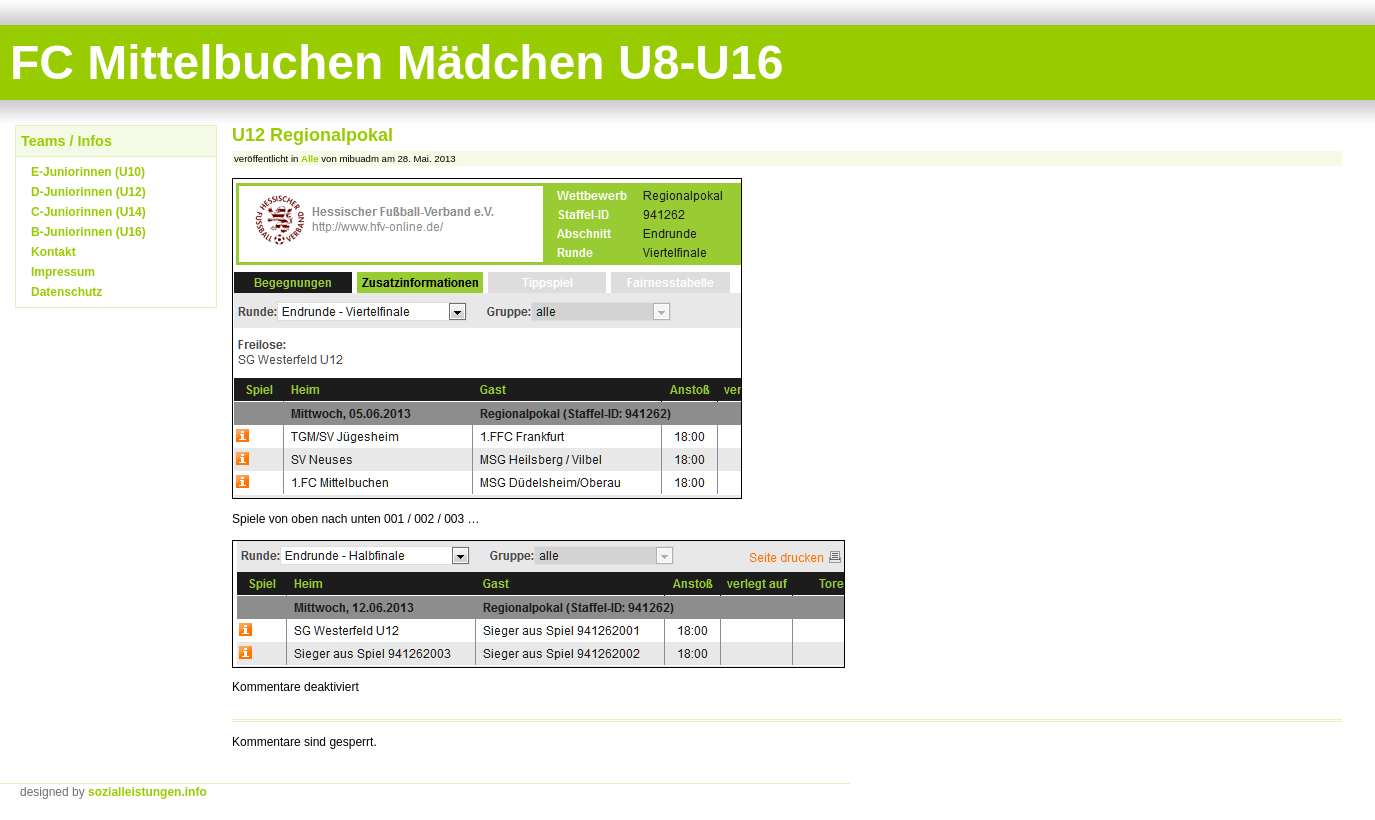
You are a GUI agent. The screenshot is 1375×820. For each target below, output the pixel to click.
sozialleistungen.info (147, 792)
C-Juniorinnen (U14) (88, 212)
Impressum (63, 272)
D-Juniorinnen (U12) (88, 192)
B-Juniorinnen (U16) (88, 232)
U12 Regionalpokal (312, 135)
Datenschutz (66, 292)
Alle (310, 158)
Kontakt (53, 252)
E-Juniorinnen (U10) (88, 172)
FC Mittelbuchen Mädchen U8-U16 (396, 62)
